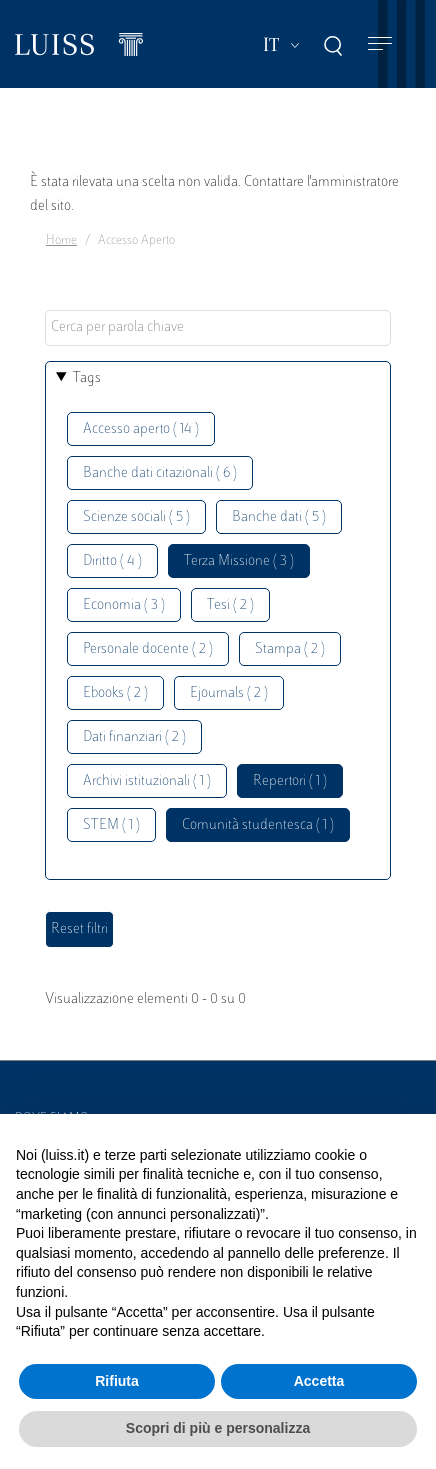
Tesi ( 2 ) (230, 605)
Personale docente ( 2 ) (148, 649)
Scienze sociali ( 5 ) (136, 517)
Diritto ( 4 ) (112, 561)
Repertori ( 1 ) (290, 781)
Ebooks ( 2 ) (115, 693)
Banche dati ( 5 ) (279, 517)
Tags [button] (87, 378)
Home (61, 241)
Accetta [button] (319, 1381)
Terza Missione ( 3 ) (239, 561)
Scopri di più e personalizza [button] (218, 1428)
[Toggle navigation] (380, 44)
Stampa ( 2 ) (290, 649)
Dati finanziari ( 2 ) (134, 737)
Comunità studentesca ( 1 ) (258, 825)
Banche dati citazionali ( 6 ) (160, 473)
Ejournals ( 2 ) (229, 693)
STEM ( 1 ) (111, 825)
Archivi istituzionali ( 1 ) (147, 781)
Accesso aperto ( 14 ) (141, 429)
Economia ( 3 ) (124, 605)
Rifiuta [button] (117, 1381)
